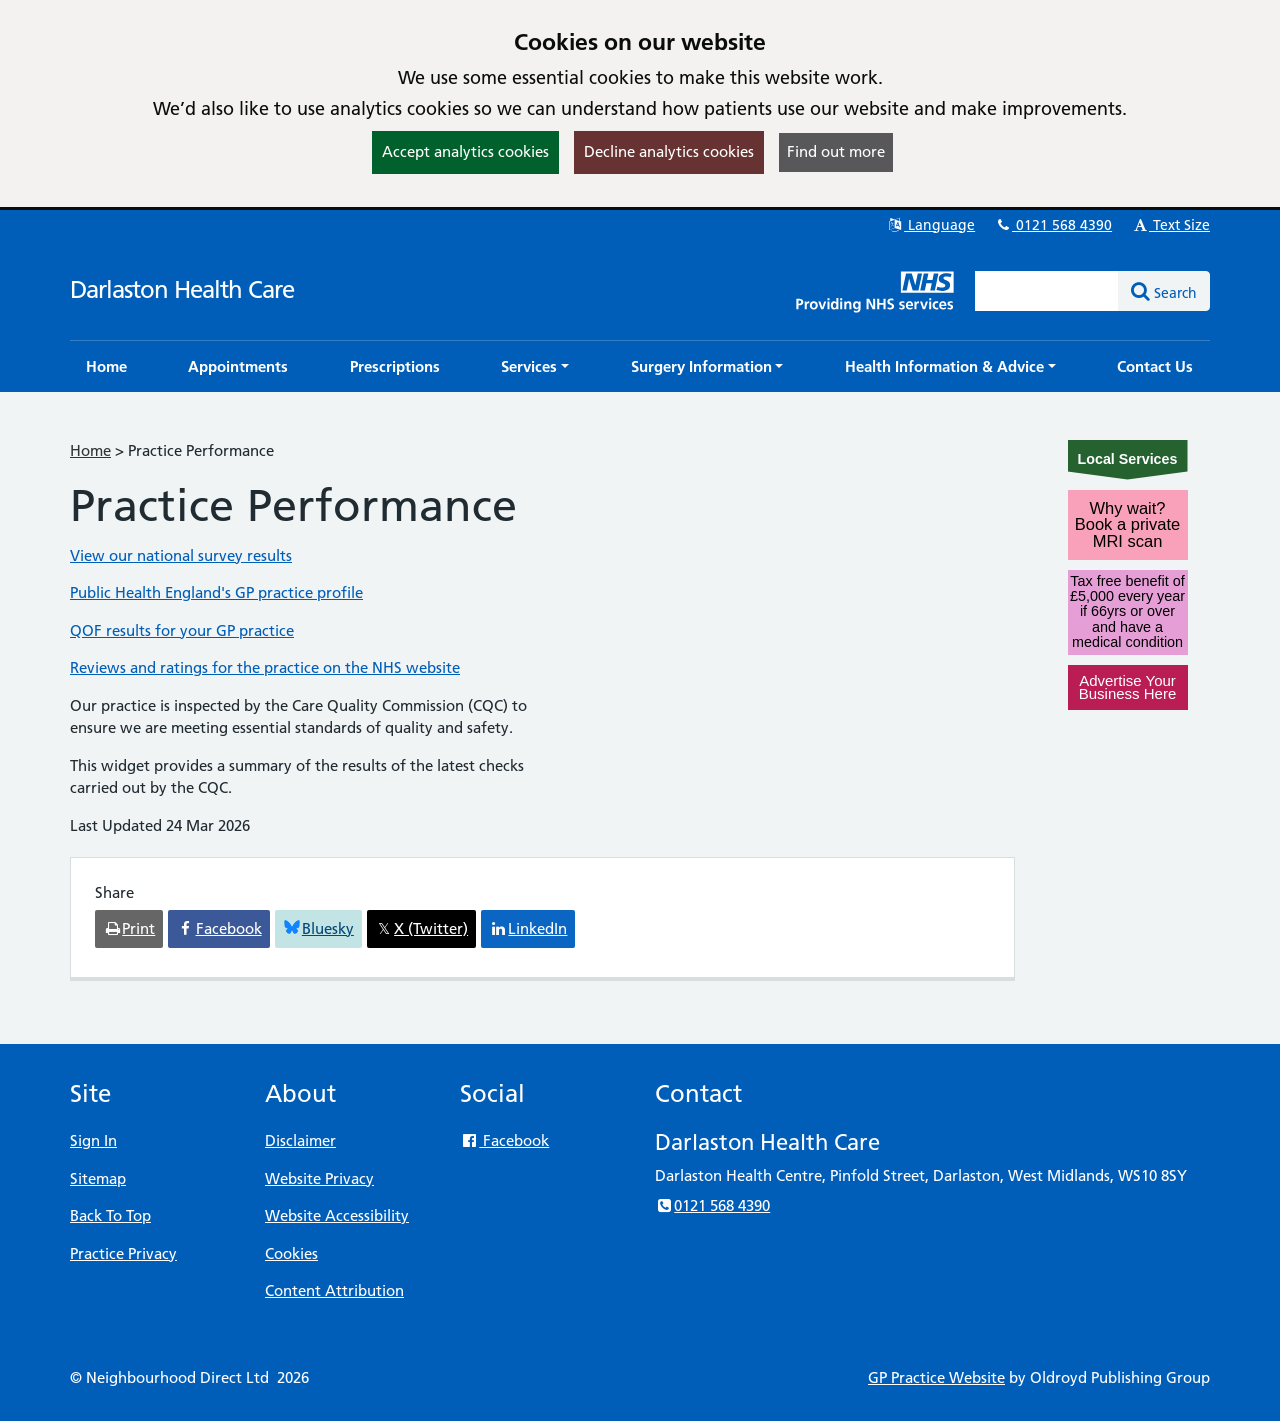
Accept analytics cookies (465, 151)
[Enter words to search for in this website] (1047, 291)
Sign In (93, 1140)
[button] (535, 366)
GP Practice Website (936, 1377)
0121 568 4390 (1053, 225)
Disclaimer (300, 1140)
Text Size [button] (1170, 225)
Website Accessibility (337, 1215)
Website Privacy (319, 1178)
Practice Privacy (123, 1253)
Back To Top (110, 1215)
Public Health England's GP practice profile (216, 592)
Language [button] (930, 225)
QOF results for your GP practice (182, 630)
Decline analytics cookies (669, 151)
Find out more (836, 151)
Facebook (504, 1140)
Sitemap (98, 1178)
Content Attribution (334, 1290)
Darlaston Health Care (182, 289)
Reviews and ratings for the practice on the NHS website (265, 667)
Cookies (291, 1253)
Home (90, 450)
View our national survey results (181, 555)
